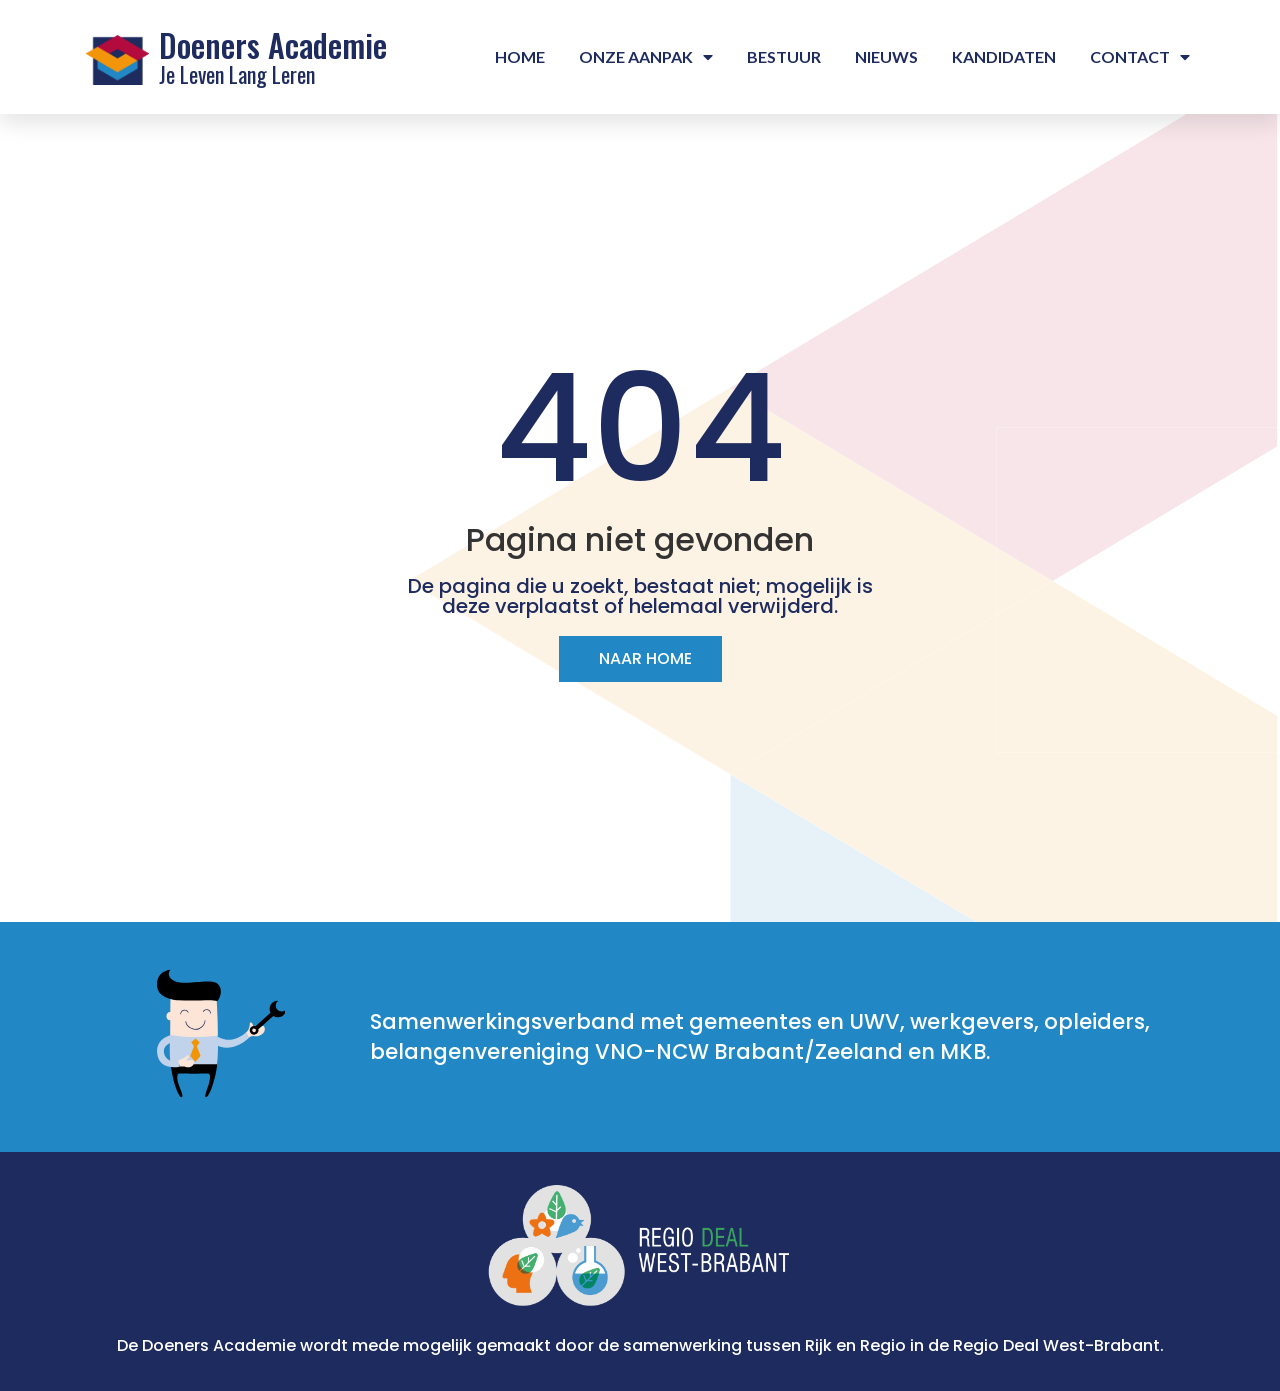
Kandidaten (1004, 56)
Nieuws (886, 56)
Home (520, 56)
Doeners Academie (273, 44)
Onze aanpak (646, 57)
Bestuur (784, 56)
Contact (1140, 57)
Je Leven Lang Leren (237, 74)
